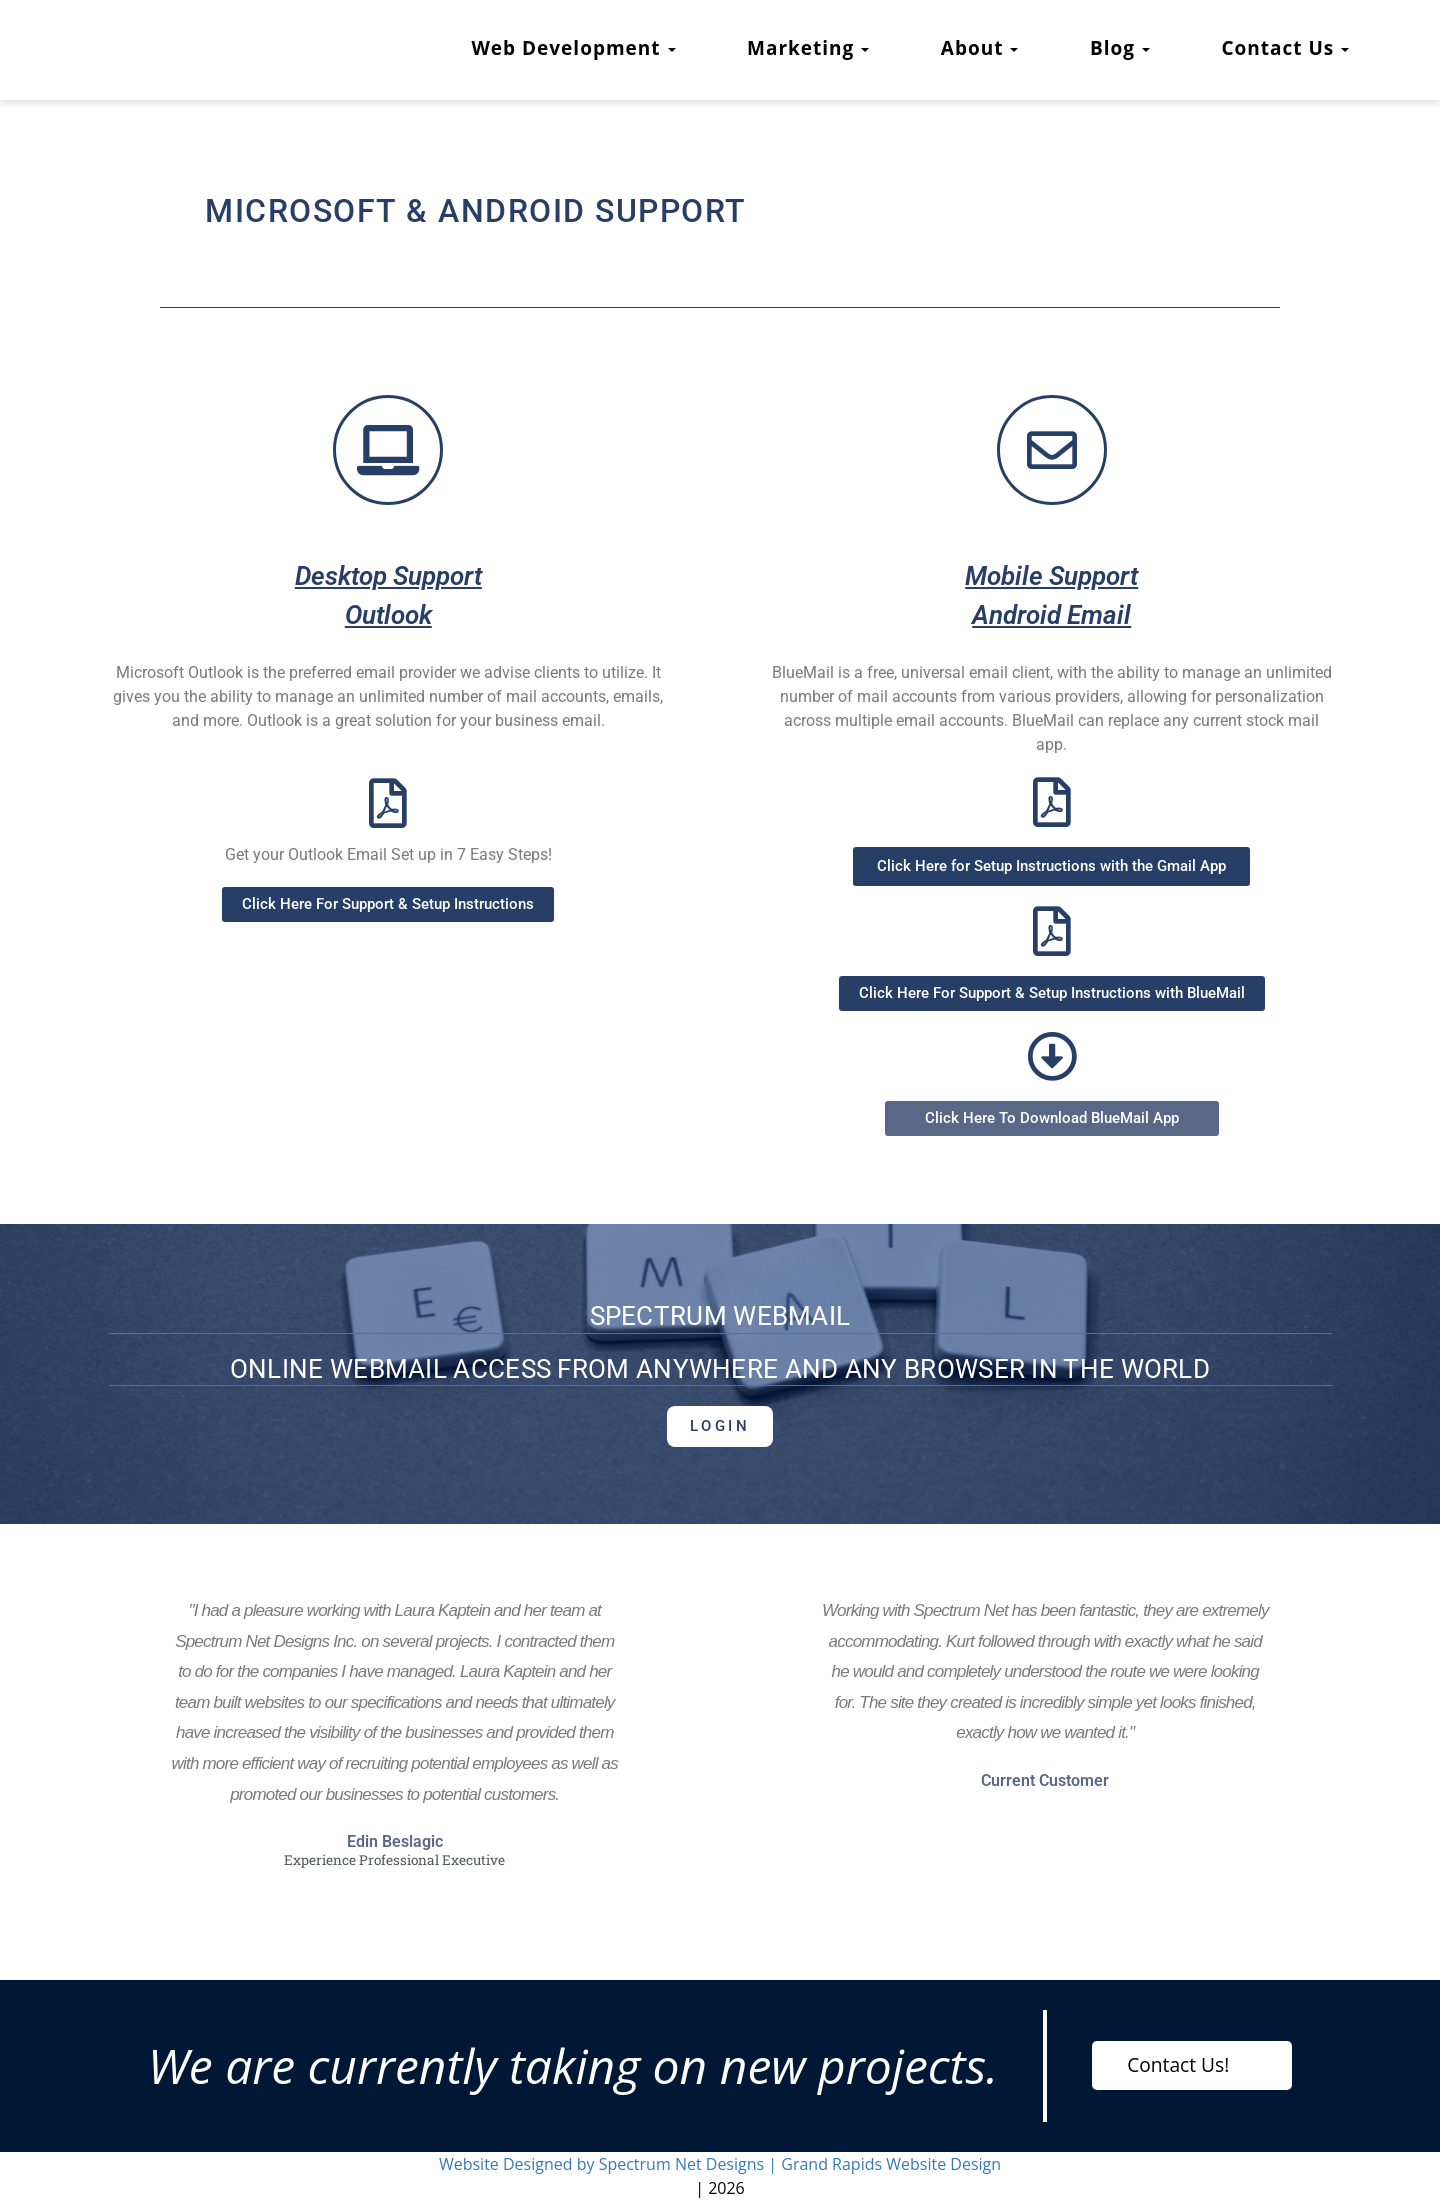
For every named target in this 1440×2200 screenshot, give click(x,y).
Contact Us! (1178, 2064)
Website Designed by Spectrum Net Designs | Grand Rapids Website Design (720, 2164)
